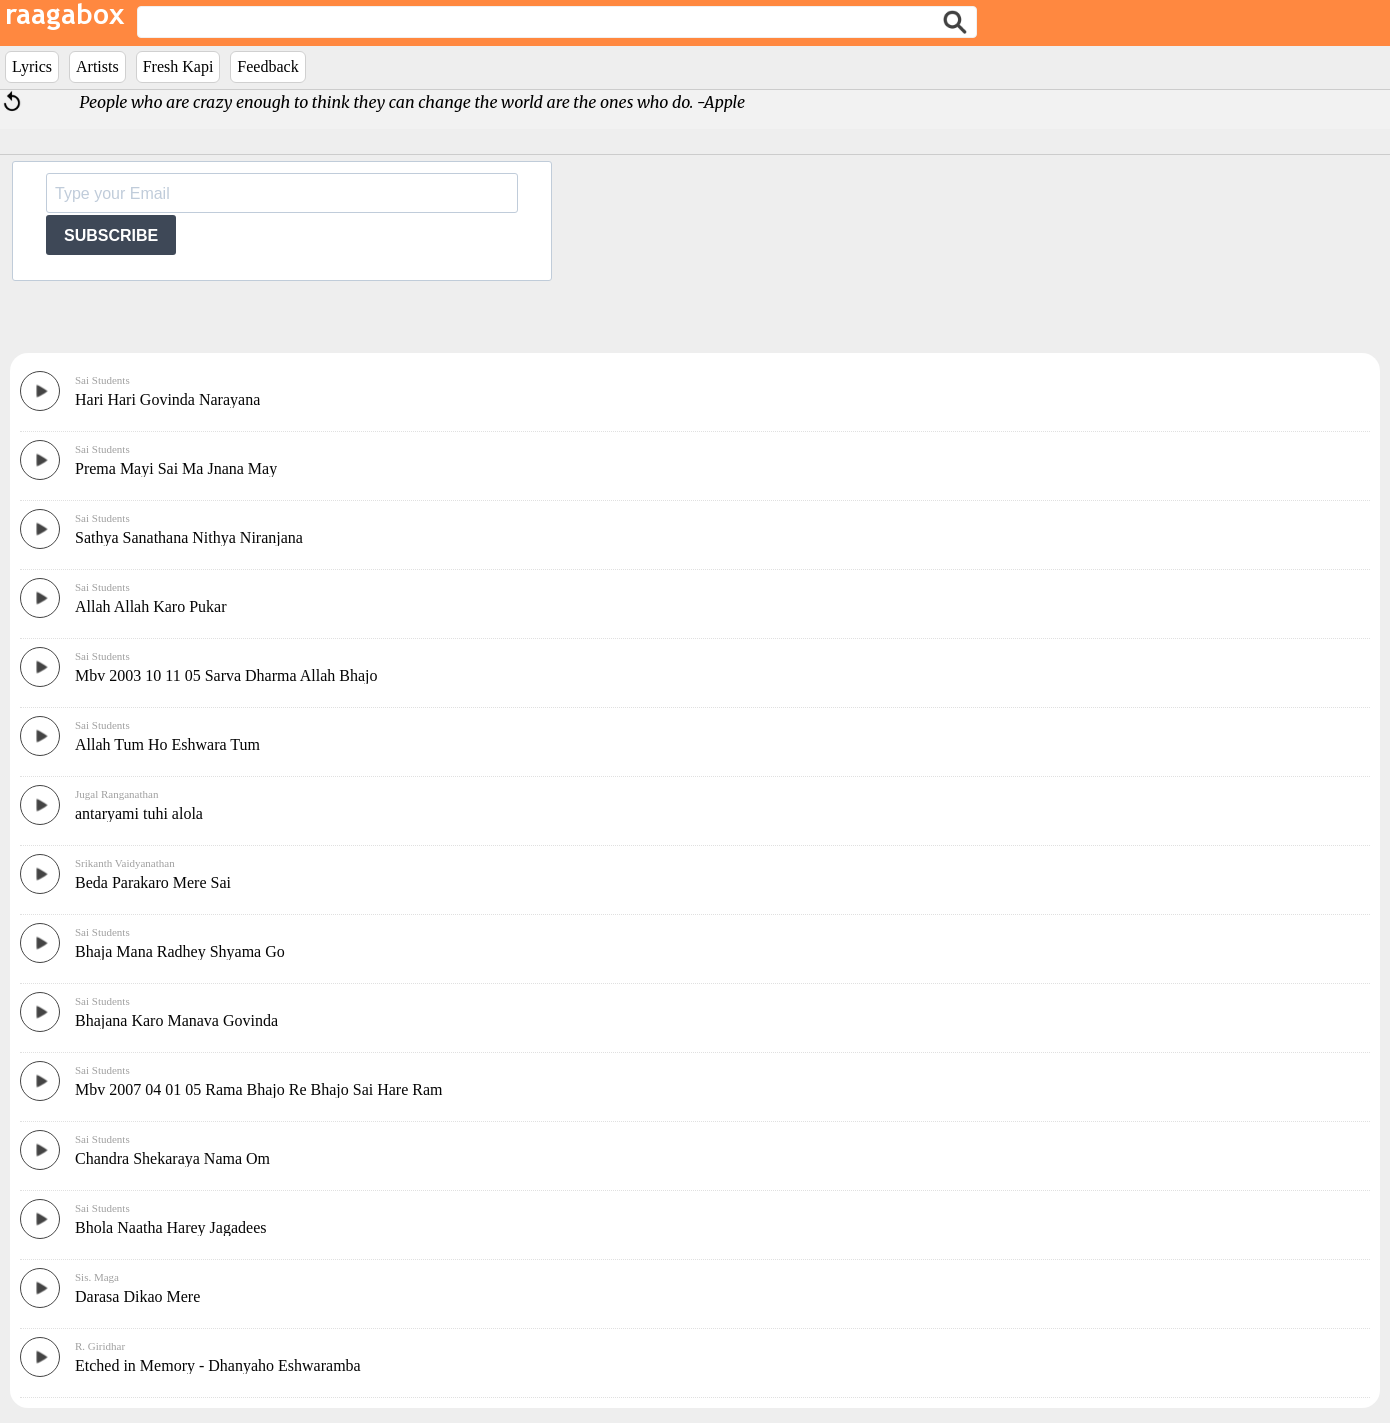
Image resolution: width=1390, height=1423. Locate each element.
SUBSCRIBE (111, 235)
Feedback (267, 66)
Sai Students (102, 380)
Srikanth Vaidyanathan (125, 863)
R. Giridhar (100, 1346)
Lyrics (32, 66)
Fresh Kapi (178, 66)
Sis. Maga (97, 1277)
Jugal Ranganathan (116, 794)
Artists (97, 66)
